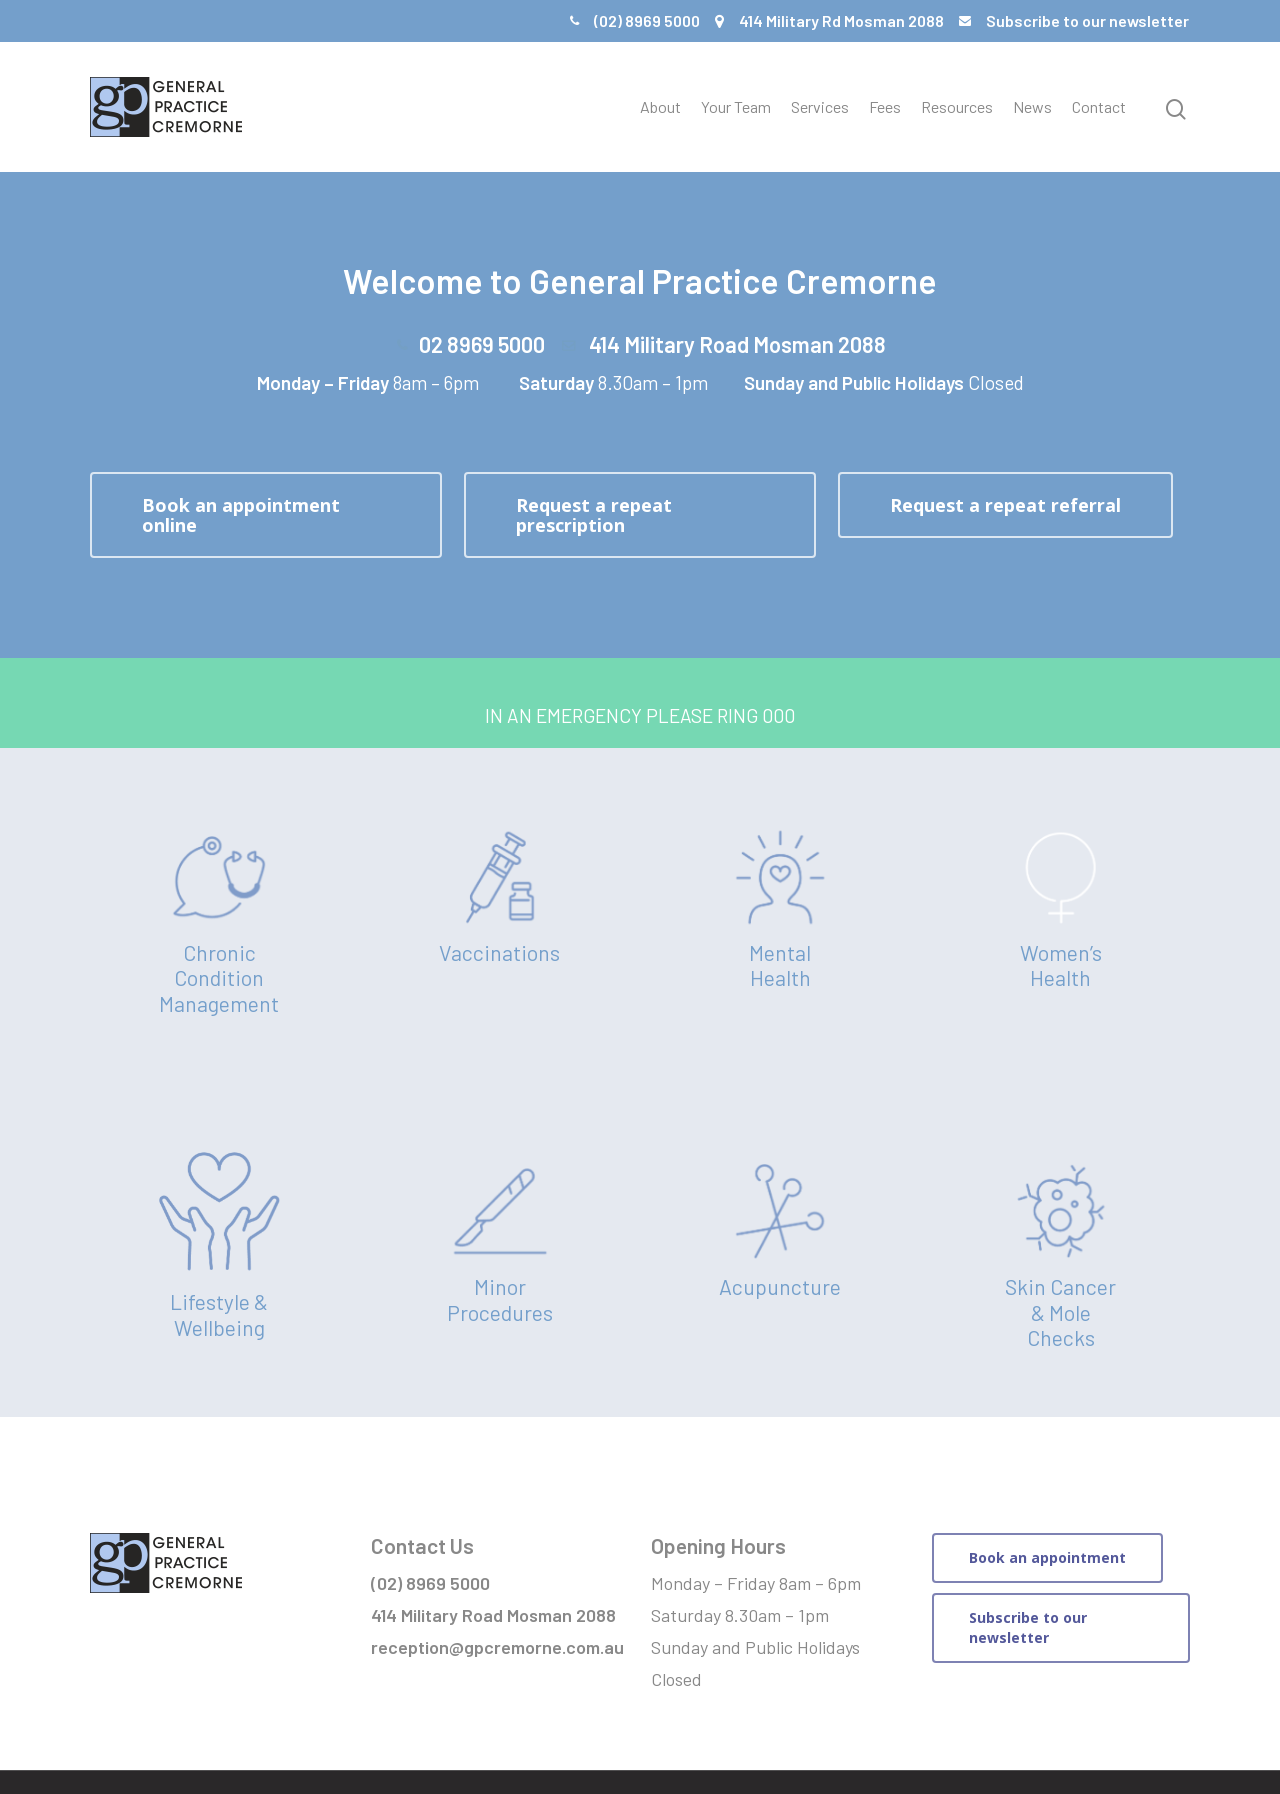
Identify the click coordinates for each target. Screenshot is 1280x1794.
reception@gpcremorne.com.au (497, 1647)
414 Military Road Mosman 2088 (737, 344)
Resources (957, 106)
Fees (885, 106)
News (1032, 106)
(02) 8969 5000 (647, 20)
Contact (1099, 106)
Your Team (736, 106)
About (660, 106)
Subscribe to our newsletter (1087, 20)
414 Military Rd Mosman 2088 (841, 20)
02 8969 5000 (482, 344)
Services (820, 106)
